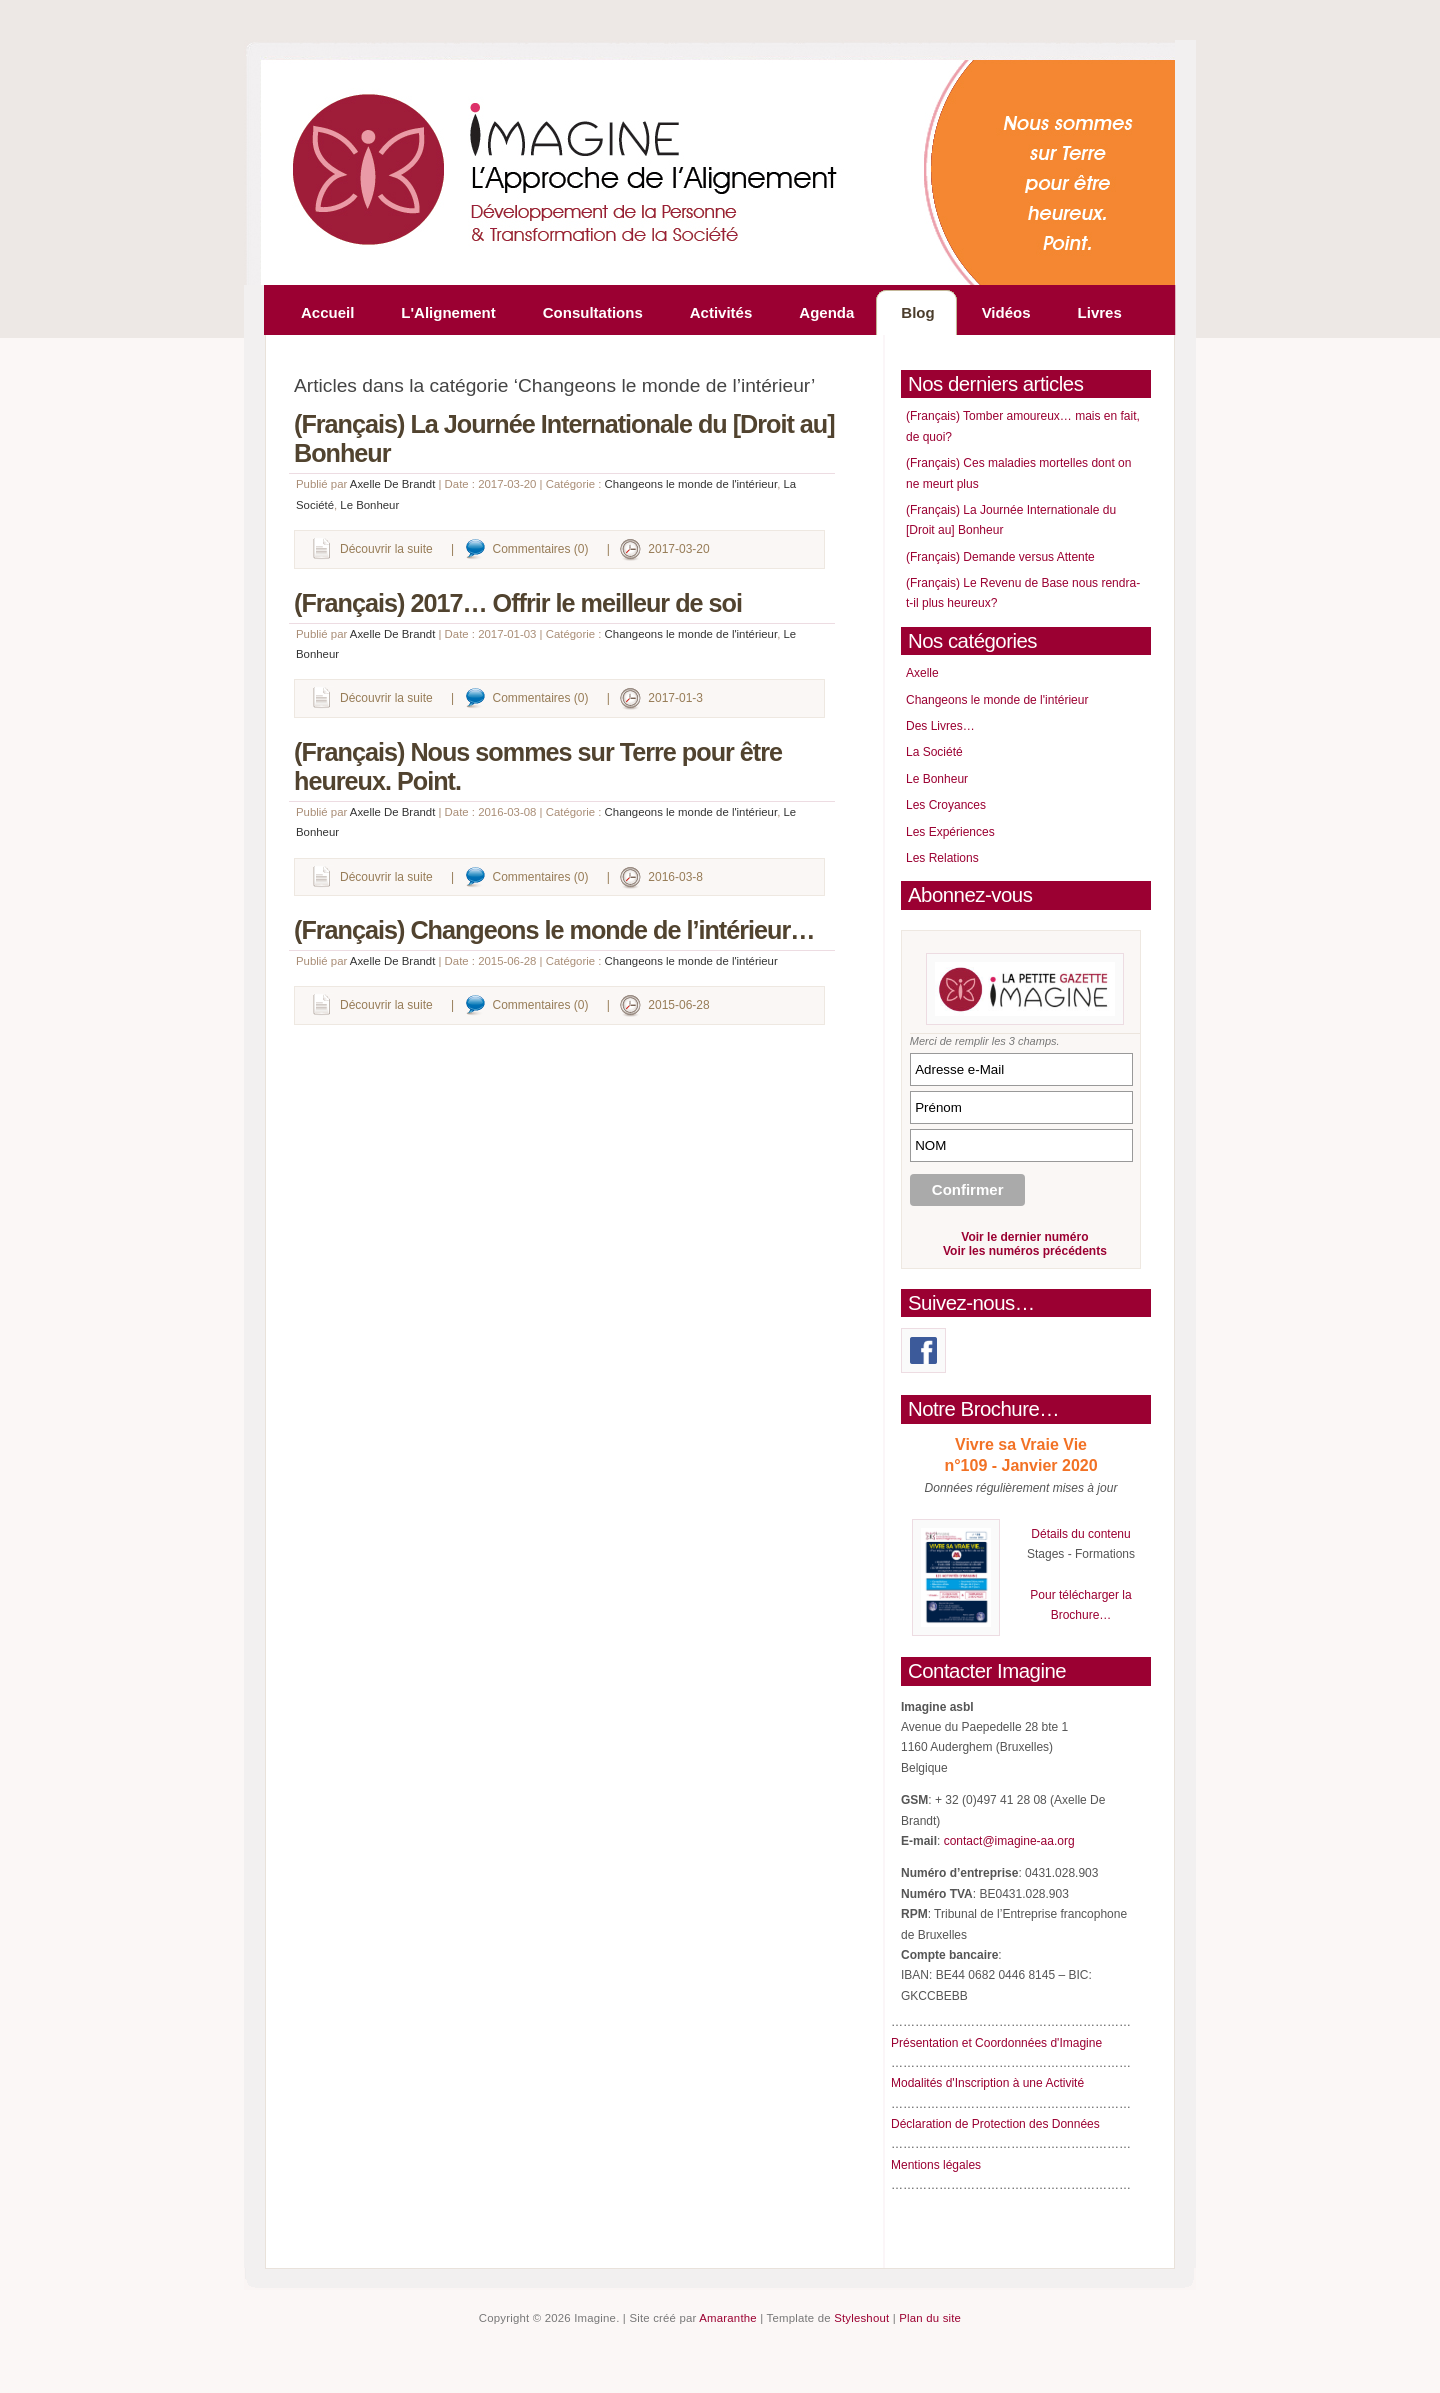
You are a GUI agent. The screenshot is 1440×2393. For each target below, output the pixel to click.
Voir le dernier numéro (1024, 1237)
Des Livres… (940, 726)
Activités (721, 312)
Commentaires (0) (541, 549)
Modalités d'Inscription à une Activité (987, 2083)
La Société (934, 752)
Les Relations (942, 858)
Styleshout (861, 2318)
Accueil (327, 312)
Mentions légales (936, 2165)
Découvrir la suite (386, 549)
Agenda (826, 312)
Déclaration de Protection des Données (995, 2124)
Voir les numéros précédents (1025, 1251)
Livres (1100, 312)
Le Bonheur (369, 505)
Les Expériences (950, 832)
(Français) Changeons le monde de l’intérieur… (554, 930)
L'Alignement (448, 312)
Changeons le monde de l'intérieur (691, 484)
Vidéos (1006, 312)
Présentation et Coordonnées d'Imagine (996, 2043)
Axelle (922, 673)
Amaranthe (728, 2318)
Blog (917, 312)
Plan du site (930, 2318)
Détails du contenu (1080, 1534)
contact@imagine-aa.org (1009, 1841)
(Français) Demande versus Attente (1000, 557)
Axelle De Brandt (392, 484)
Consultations (593, 312)
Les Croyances (946, 805)
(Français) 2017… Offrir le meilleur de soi (518, 603)
